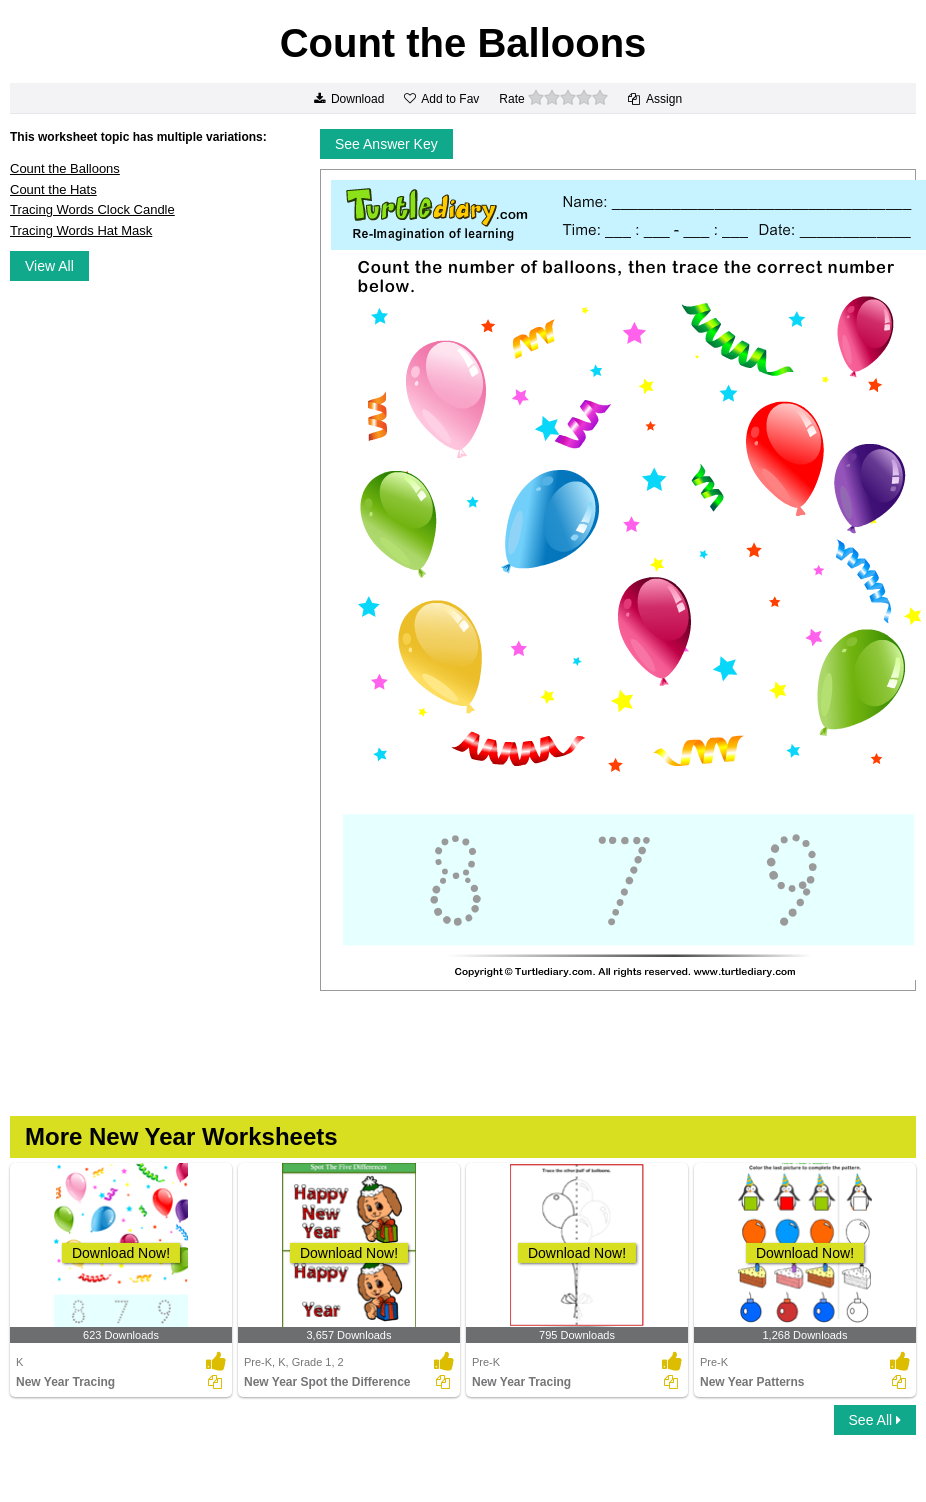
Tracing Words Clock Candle (92, 209)
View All (49, 266)
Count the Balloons (65, 168)
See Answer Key (386, 144)
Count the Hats (53, 189)
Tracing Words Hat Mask (81, 230)
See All (875, 1420)
